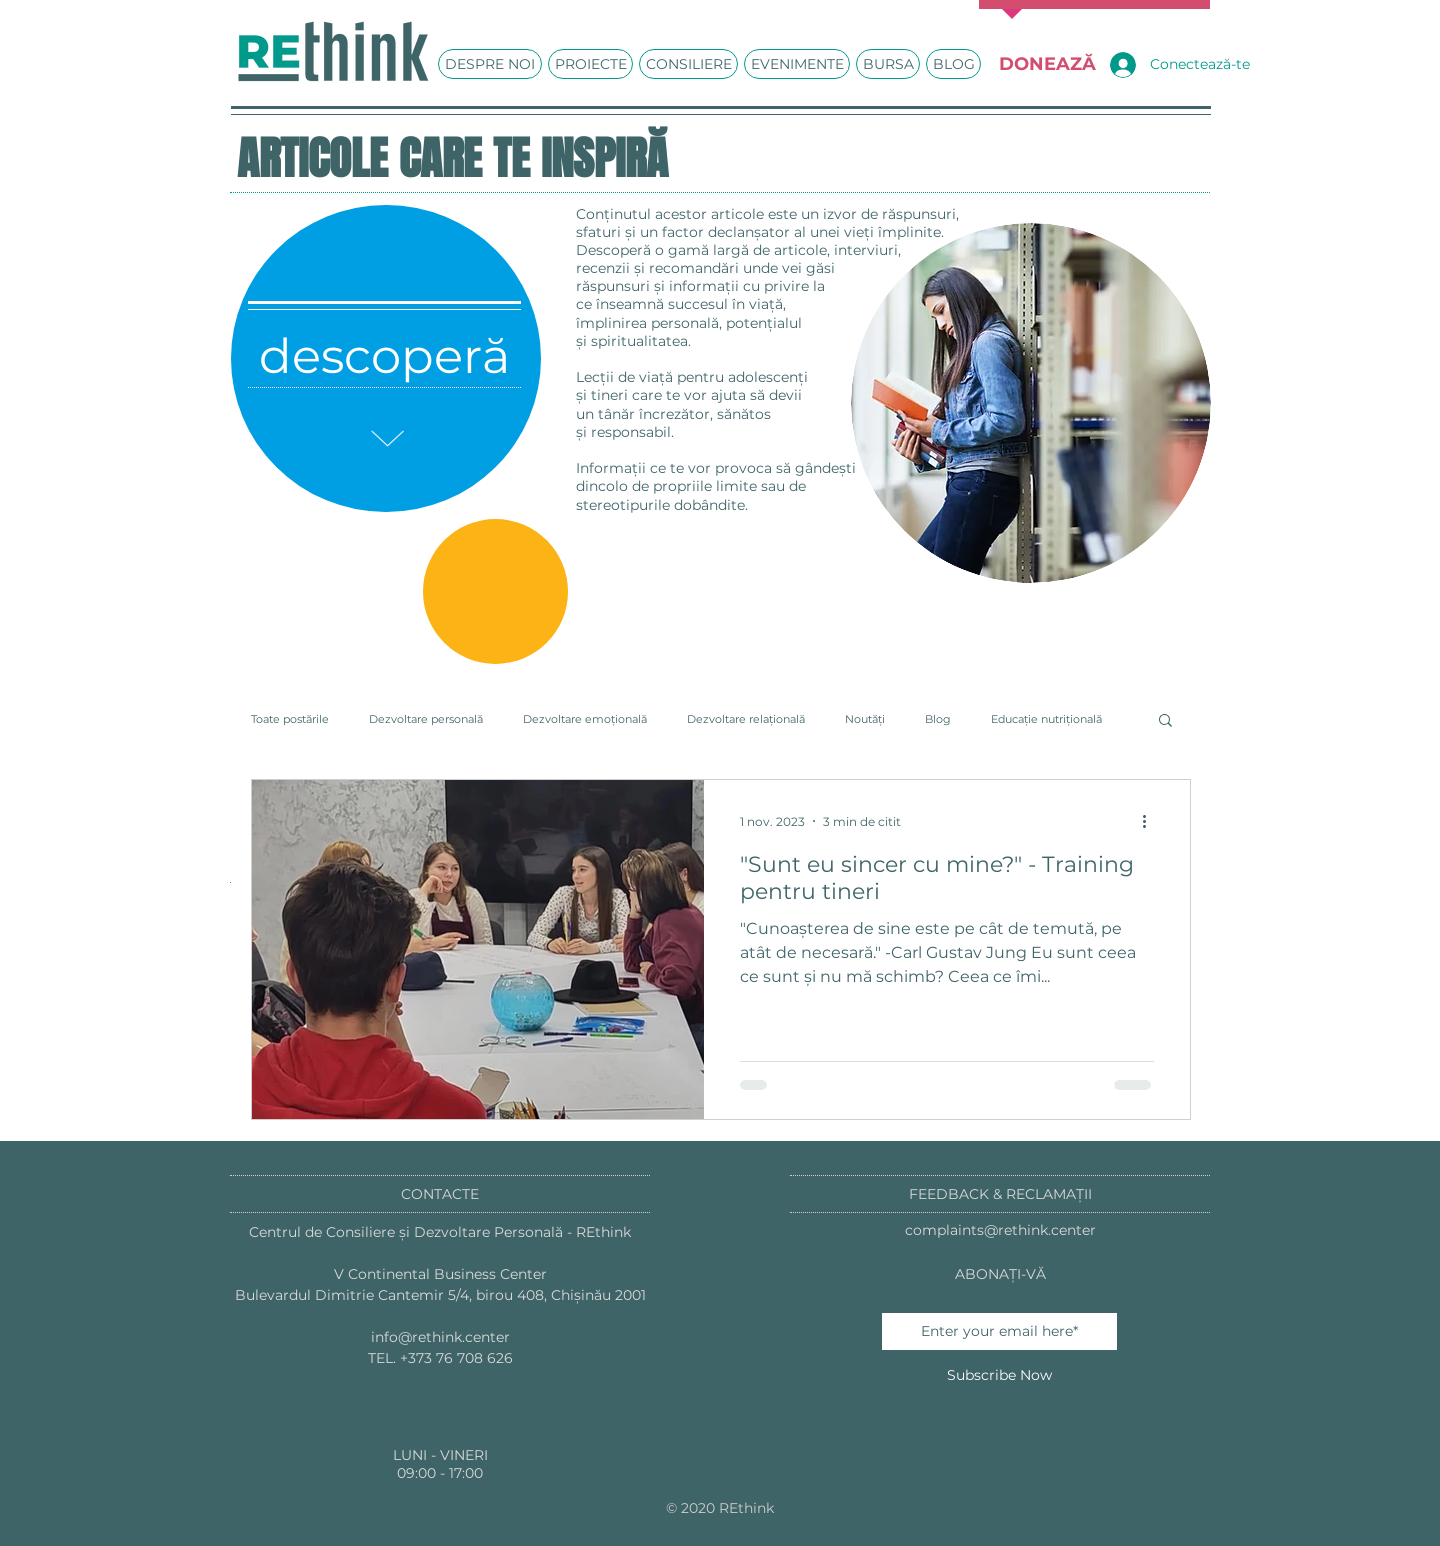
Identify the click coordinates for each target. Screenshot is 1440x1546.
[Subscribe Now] (999, 1375)
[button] (1165, 721)
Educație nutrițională (1046, 719)
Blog (938, 719)
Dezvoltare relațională (746, 719)
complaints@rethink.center (1000, 1230)
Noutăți (865, 719)
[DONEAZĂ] (1047, 64)
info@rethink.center (440, 1337)
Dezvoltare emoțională (585, 719)
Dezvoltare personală (426, 719)
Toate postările (290, 719)
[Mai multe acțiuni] (1151, 821)
